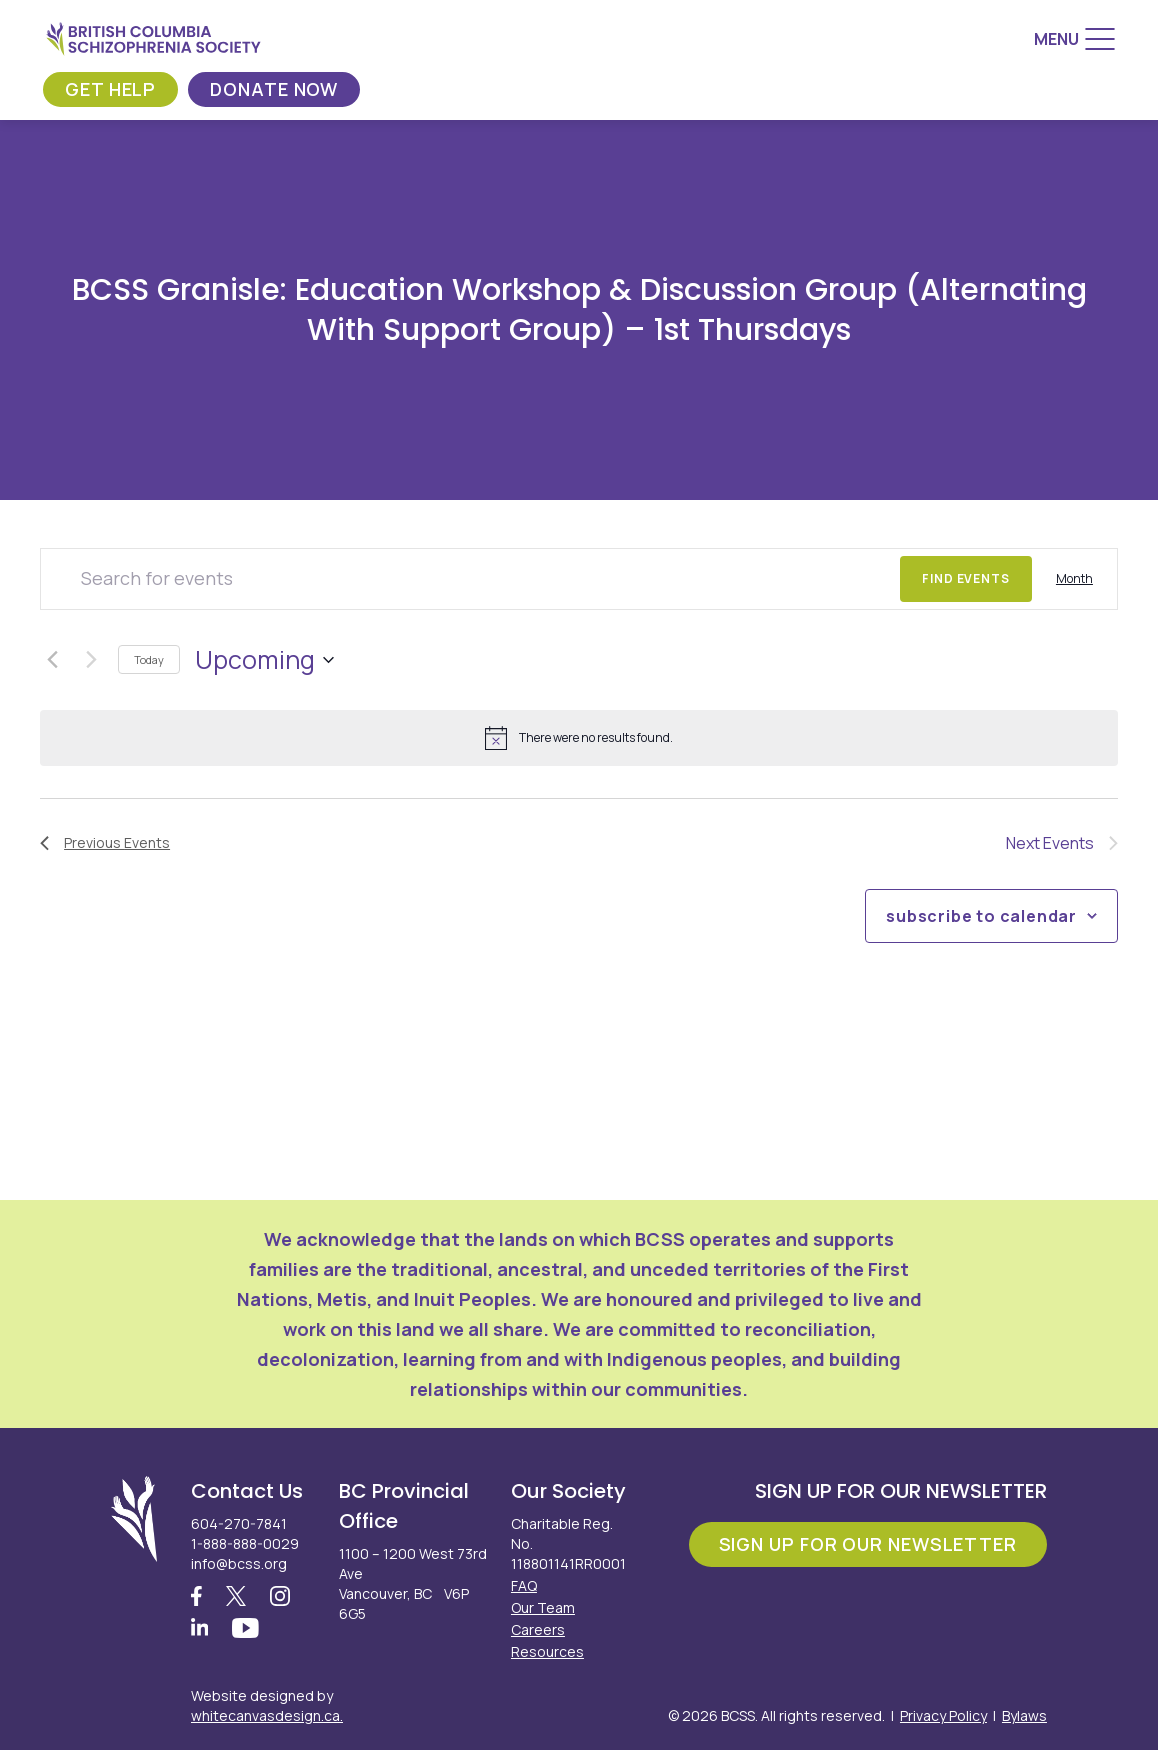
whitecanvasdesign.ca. (267, 1715)
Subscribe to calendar (981, 916)
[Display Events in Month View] (1074, 579)
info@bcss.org (239, 1563)
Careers (538, 1629)
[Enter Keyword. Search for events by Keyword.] (470, 579)
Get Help (110, 89)
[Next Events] (91, 660)
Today (149, 659)
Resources (547, 1651)
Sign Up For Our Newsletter (868, 1544)
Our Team (543, 1607)
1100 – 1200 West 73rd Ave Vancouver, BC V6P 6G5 (413, 1583)
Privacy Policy (943, 1715)
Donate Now (274, 89)
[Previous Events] (52, 660)
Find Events (966, 578)
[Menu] (1074, 39)
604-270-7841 (239, 1523)
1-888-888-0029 (245, 1543)
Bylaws (1024, 1715)
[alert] (579, 738)
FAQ (524, 1585)
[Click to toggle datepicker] (264, 660)
